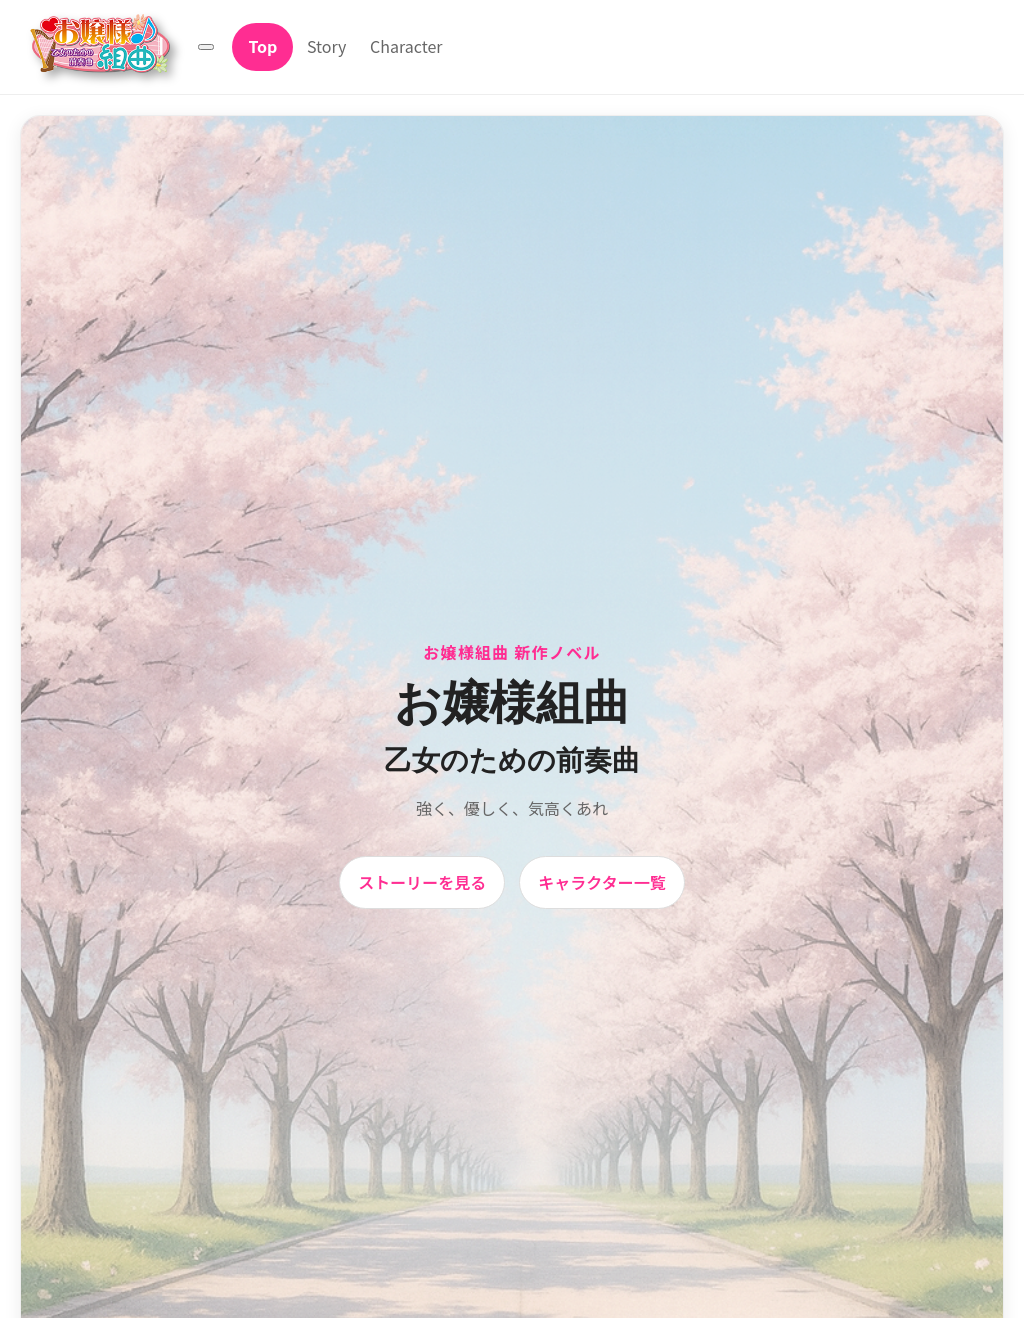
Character (406, 46)
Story (326, 46)
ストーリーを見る (422, 882)
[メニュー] (206, 47)
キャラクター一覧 (601, 882)
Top (262, 46)
